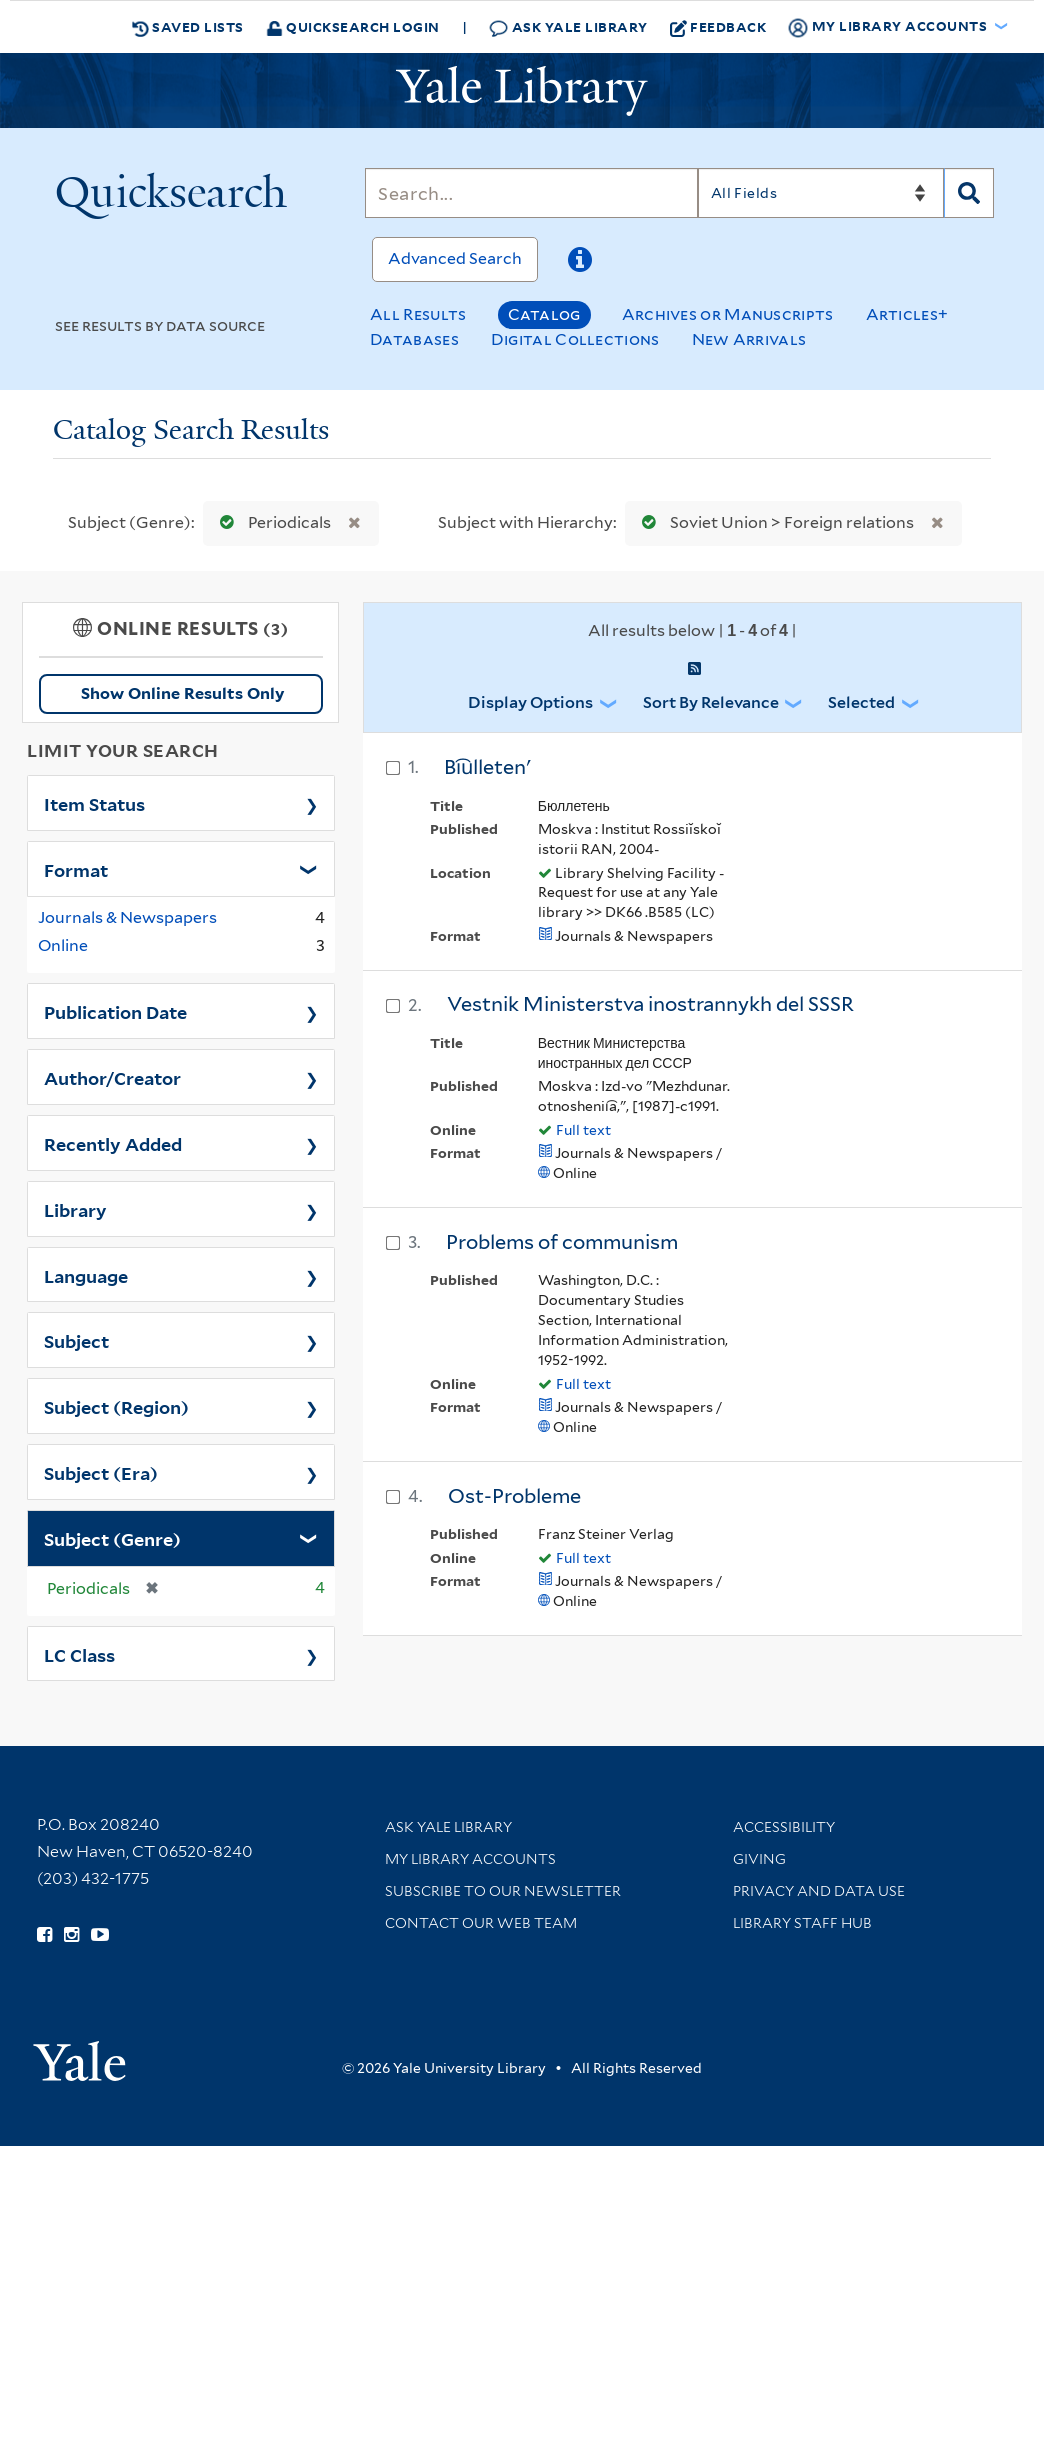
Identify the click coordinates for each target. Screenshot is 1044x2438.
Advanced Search (455, 258)
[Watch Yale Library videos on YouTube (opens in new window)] (100, 1935)
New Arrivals (749, 339)
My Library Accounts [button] (889, 27)
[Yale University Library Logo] (522, 91)
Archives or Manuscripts (728, 314)
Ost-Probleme (514, 1496)
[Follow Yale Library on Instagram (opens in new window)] (71, 1935)
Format (76, 869)
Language (86, 1275)
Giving (759, 1859)
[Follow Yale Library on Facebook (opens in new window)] (44, 1935)
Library (75, 1209)
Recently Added (113, 1143)
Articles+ (907, 314)
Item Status (94, 803)
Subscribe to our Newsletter (503, 1891)
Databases (414, 339)
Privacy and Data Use (819, 1891)
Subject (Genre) (112, 1538)
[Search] (531, 193)
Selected (861, 702)
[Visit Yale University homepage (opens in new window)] (79, 2054)
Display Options (530, 702)
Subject (76, 1340)
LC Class (79, 1654)
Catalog (544, 314)
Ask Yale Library (568, 27)
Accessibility (784, 1827)
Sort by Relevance (711, 702)
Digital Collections (575, 339)
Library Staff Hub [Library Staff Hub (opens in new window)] (802, 1923)
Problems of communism (562, 1242)
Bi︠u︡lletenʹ (487, 767)
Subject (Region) (116, 1406)
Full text (583, 1130)
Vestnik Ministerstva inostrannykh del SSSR (650, 1004)
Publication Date (115, 1011)
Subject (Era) (101, 1472)
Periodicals (271, 522)
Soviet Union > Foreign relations (773, 522)
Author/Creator (112, 1077)
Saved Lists (188, 27)
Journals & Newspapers (127, 917)
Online (63, 945)
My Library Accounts (470, 1859)
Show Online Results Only (182, 693)
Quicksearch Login (353, 26)
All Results (418, 314)
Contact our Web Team (481, 1923)
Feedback (718, 27)
